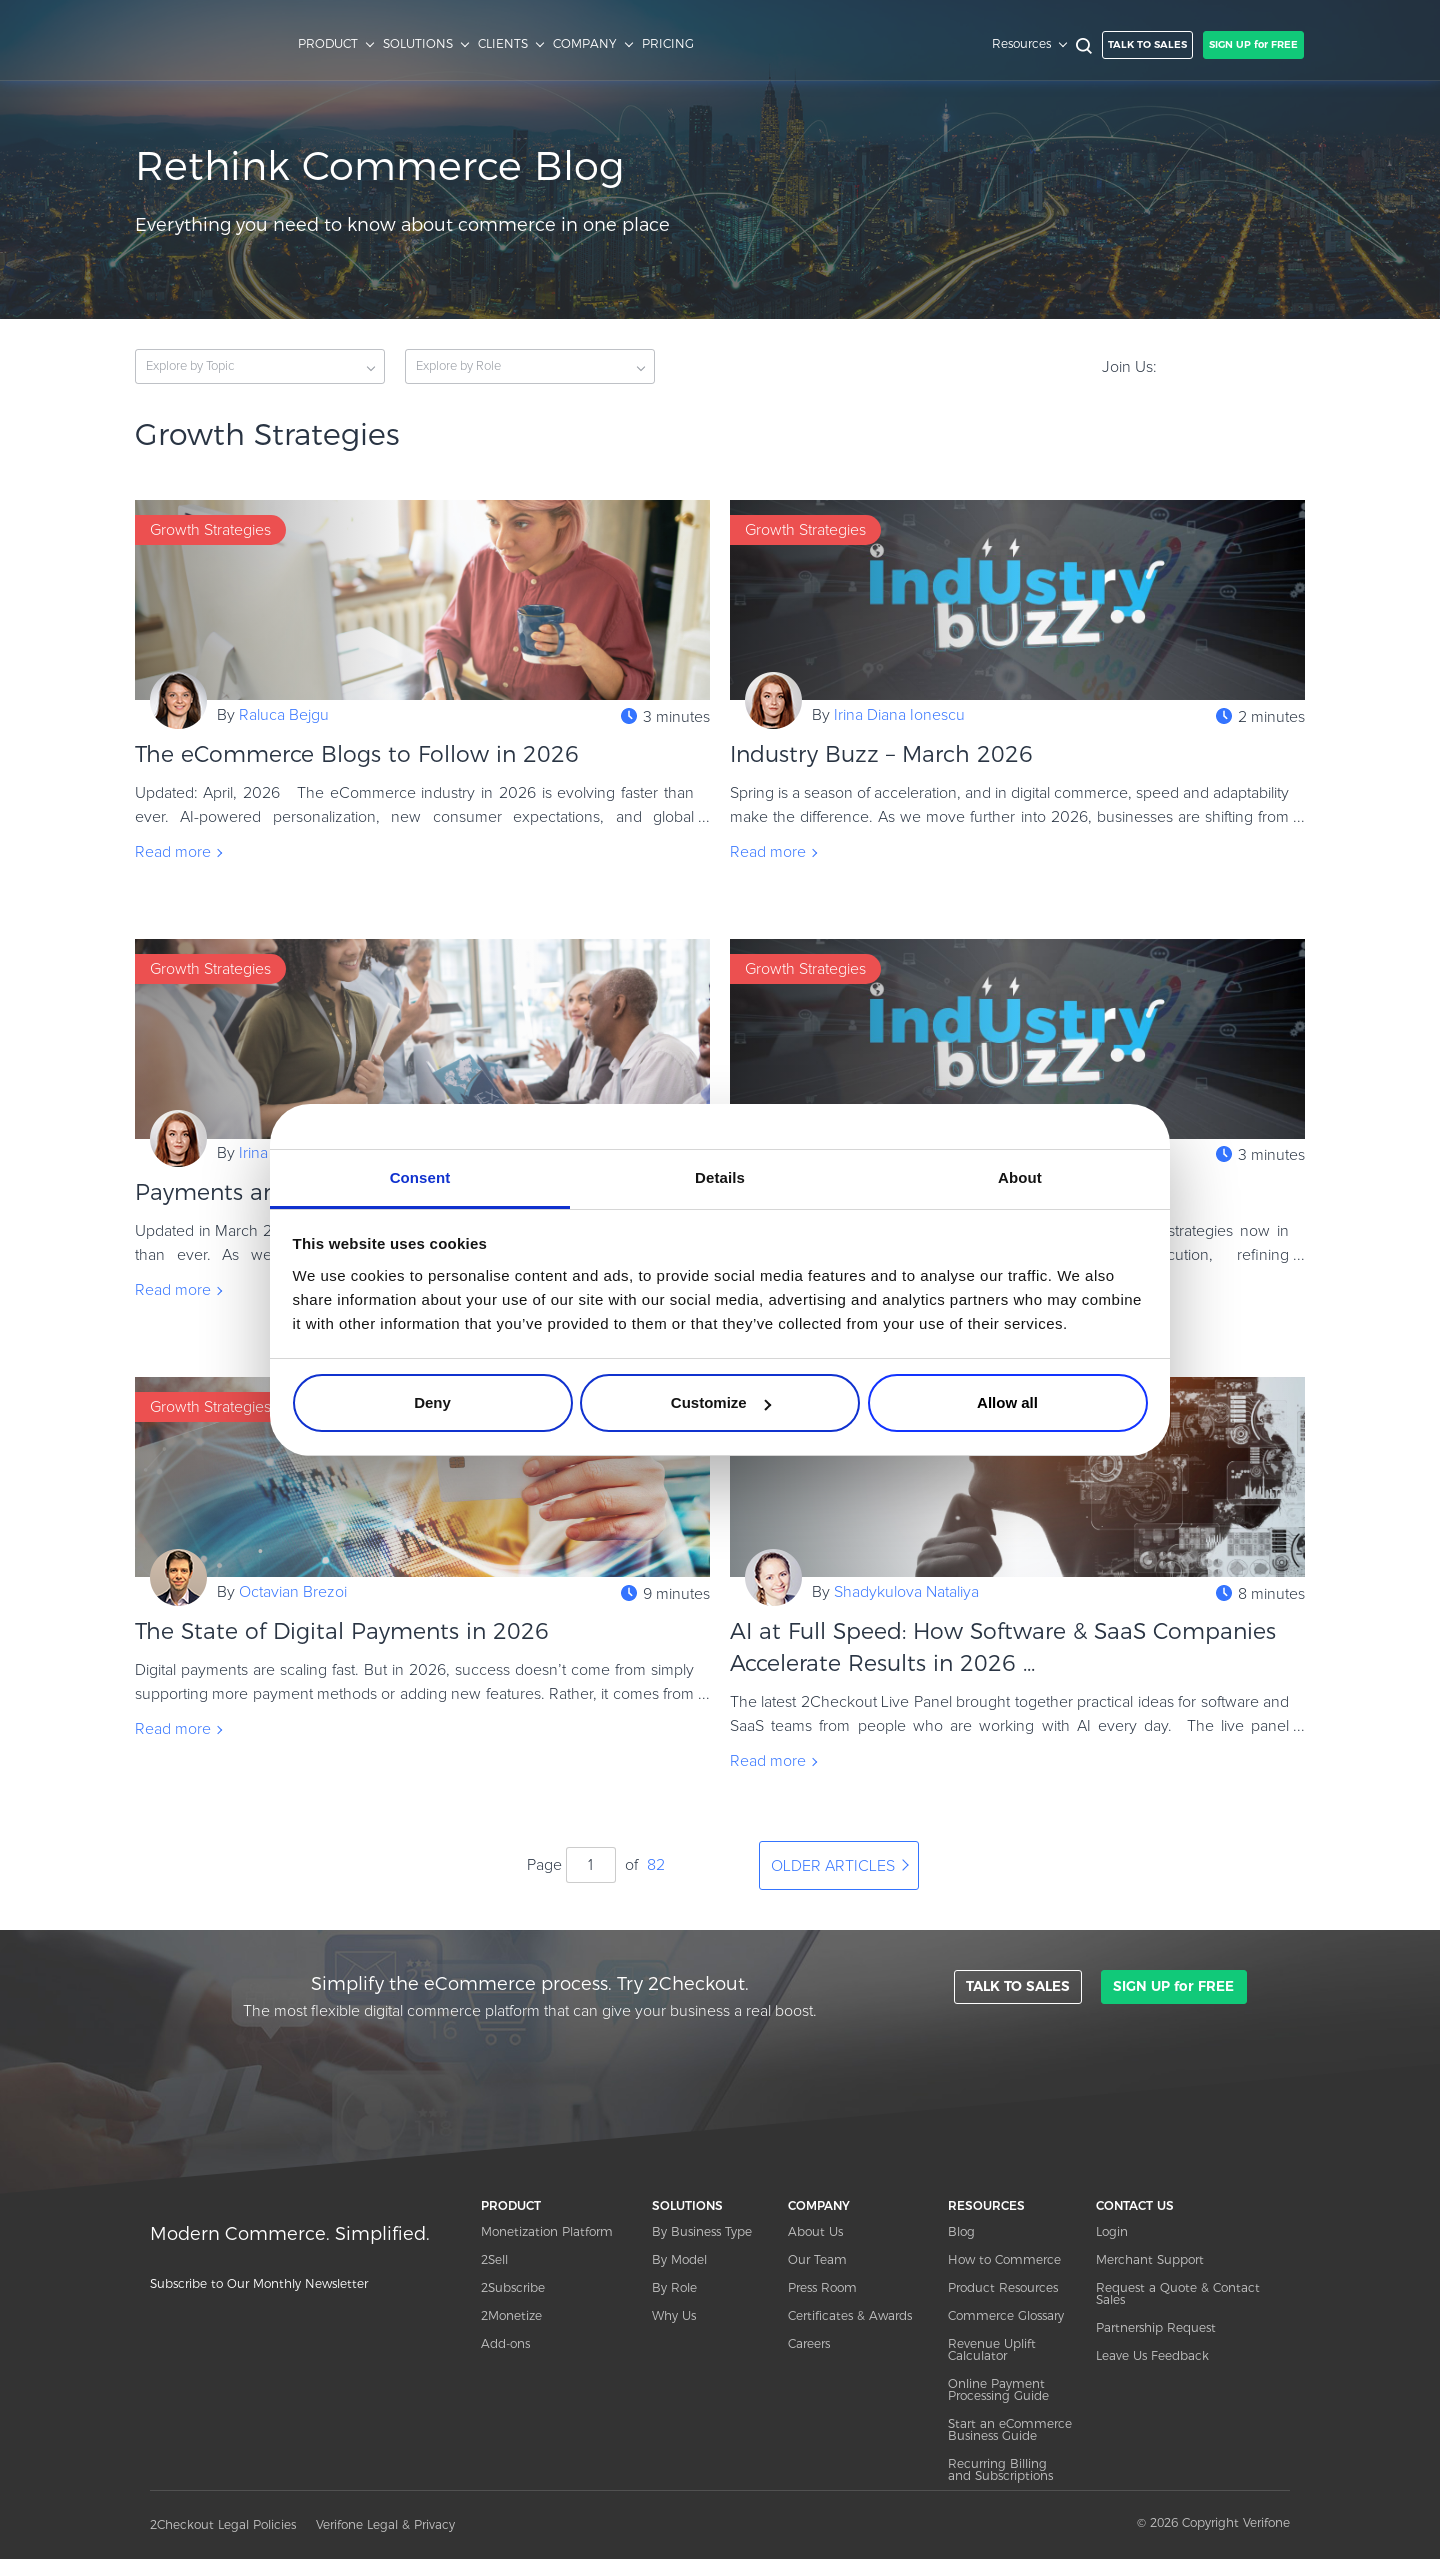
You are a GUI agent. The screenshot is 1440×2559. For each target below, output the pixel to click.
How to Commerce (1004, 2259)
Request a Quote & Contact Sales (1178, 2293)
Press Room (822, 2287)
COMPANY (585, 44)
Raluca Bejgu (284, 715)
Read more (173, 852)
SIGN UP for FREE (1253, 44)
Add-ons (505, 2343)
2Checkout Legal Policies (223, 2524)
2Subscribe (513, 2287)
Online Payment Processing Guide (998, 2389)
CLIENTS (503, 44)
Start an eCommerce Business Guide (1010, 2429)
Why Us (674, 2315)
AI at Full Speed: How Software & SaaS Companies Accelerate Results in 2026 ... (1003, 1647)
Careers (809, 2343)
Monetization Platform (547, 2231)
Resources (1021, 44)
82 (656, 1865)
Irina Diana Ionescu (899, 715)
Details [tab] (720, 1177)
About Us (815, 2231)
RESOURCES (986, 2205)
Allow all (1007, 1402)
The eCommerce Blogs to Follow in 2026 (357, 754)
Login (1112, 2231)
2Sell (494, 2259)
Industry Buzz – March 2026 (888, 754)
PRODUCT (328, 44)
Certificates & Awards (850, 2315)
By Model (679, 2259)
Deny (432, 1402)
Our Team (817, 2259)
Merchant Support (1150, 2259)
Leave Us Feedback (1152, 2355)
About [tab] (1020, 1177)
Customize (721, 1402)
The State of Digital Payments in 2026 (342, 1631)
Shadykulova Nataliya (906, 1592)
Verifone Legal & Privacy (385, 2524)
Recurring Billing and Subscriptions (1000, 2469)
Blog (961, 2231)
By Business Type (702, 2231)
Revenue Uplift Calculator (992, 2349)
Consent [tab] (420, 1177)
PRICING (668, 44)
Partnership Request (1156, 2327)
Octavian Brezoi (293, 1592)
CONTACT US (1135, 2205)
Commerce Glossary (1006, 2315)
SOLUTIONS (418, 44)
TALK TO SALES (1147, 44)
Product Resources (1003, 2287)
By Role (674, 2287)
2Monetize (511, 2315)
